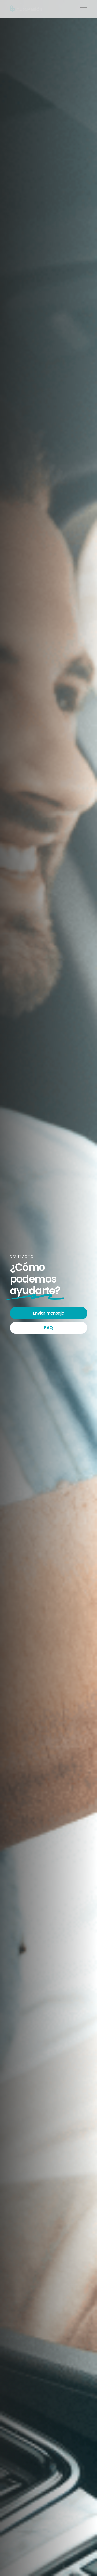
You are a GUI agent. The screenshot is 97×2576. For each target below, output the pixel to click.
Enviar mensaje (48, 1313)
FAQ (48, 1328)
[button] (83, 9)
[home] (26, 9)
